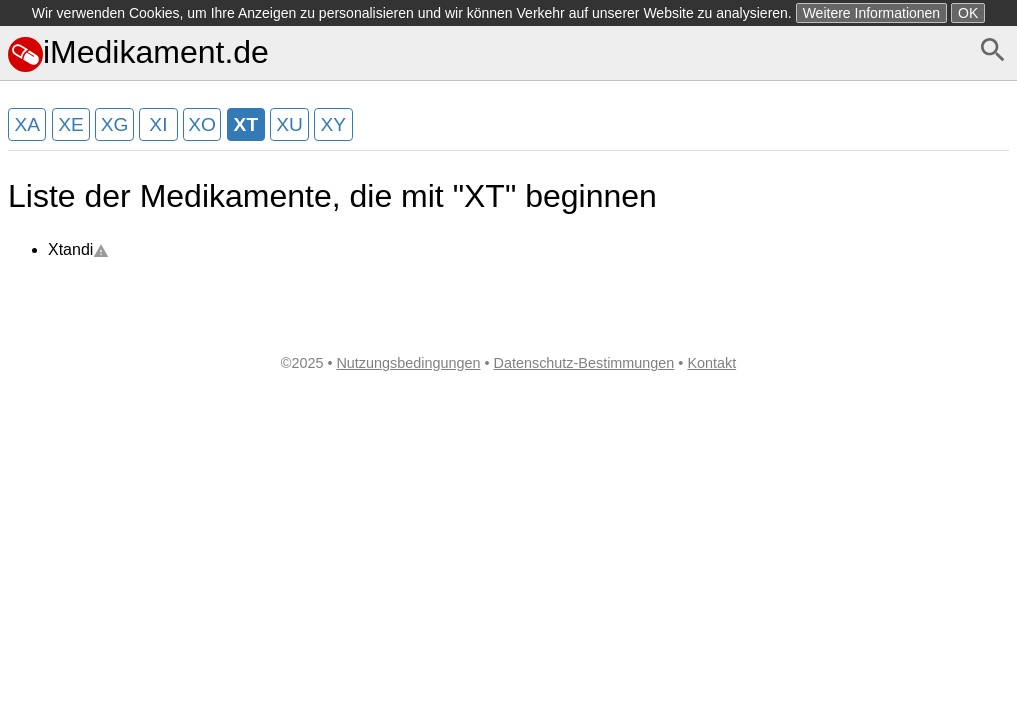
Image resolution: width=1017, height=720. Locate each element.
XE (71, 124)
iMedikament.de (138, 52)
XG (115, 124)
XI (158, 124)
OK (968, 13)
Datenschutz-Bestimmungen (584, 363)
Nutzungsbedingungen (408, 363)
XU (289, 124)
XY (334, 124)
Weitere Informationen (871, 13)
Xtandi (78, 249)
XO (202, 124)
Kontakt (711, 363)
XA (27, 124)
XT (246, 124)
